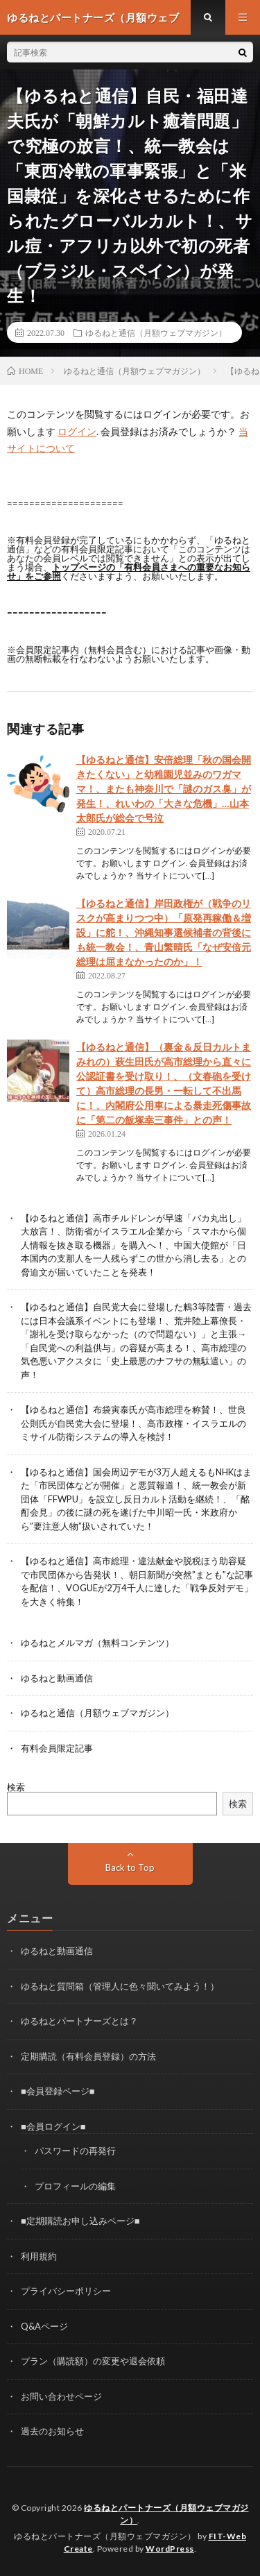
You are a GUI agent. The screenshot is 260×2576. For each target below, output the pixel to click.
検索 (16, 1787)
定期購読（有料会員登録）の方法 (88, 2056)
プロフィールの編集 (75, 2186)
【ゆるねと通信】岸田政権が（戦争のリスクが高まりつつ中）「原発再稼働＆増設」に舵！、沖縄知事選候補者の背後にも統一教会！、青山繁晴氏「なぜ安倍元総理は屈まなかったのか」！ (163, 932)
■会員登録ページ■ (58, 2090)
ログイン (77, 431)
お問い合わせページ (61, 2396)
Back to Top (130, 1867)
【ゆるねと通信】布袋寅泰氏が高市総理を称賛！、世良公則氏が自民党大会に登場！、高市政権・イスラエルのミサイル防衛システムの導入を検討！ (133, 1423)
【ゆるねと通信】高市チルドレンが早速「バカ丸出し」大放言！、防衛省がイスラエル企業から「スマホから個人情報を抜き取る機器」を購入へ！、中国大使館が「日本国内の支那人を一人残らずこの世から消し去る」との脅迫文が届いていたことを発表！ (133, 1245)
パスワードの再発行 (75, 2150)
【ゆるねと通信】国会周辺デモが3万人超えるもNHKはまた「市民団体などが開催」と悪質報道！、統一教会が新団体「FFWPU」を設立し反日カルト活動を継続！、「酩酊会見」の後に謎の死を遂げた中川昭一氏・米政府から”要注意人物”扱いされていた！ (136, 1499)
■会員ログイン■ (53, 2126)
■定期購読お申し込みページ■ (80, 2220)
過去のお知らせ (52, 2431)
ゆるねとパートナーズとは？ (79, 2020)
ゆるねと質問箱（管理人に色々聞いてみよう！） (120, 1986)
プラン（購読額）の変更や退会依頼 (93, 2360)
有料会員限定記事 (57, 1748)
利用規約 (39, 2256)
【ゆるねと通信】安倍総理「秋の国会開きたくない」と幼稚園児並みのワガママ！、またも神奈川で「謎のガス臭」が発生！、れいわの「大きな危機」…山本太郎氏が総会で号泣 (163, 789)
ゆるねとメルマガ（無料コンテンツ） (97, 1642)
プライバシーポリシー (66, 2290)
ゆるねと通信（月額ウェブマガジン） (156, 332)
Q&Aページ (44, 2326)
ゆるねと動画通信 (57, 1678)
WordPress (170, 2548)
